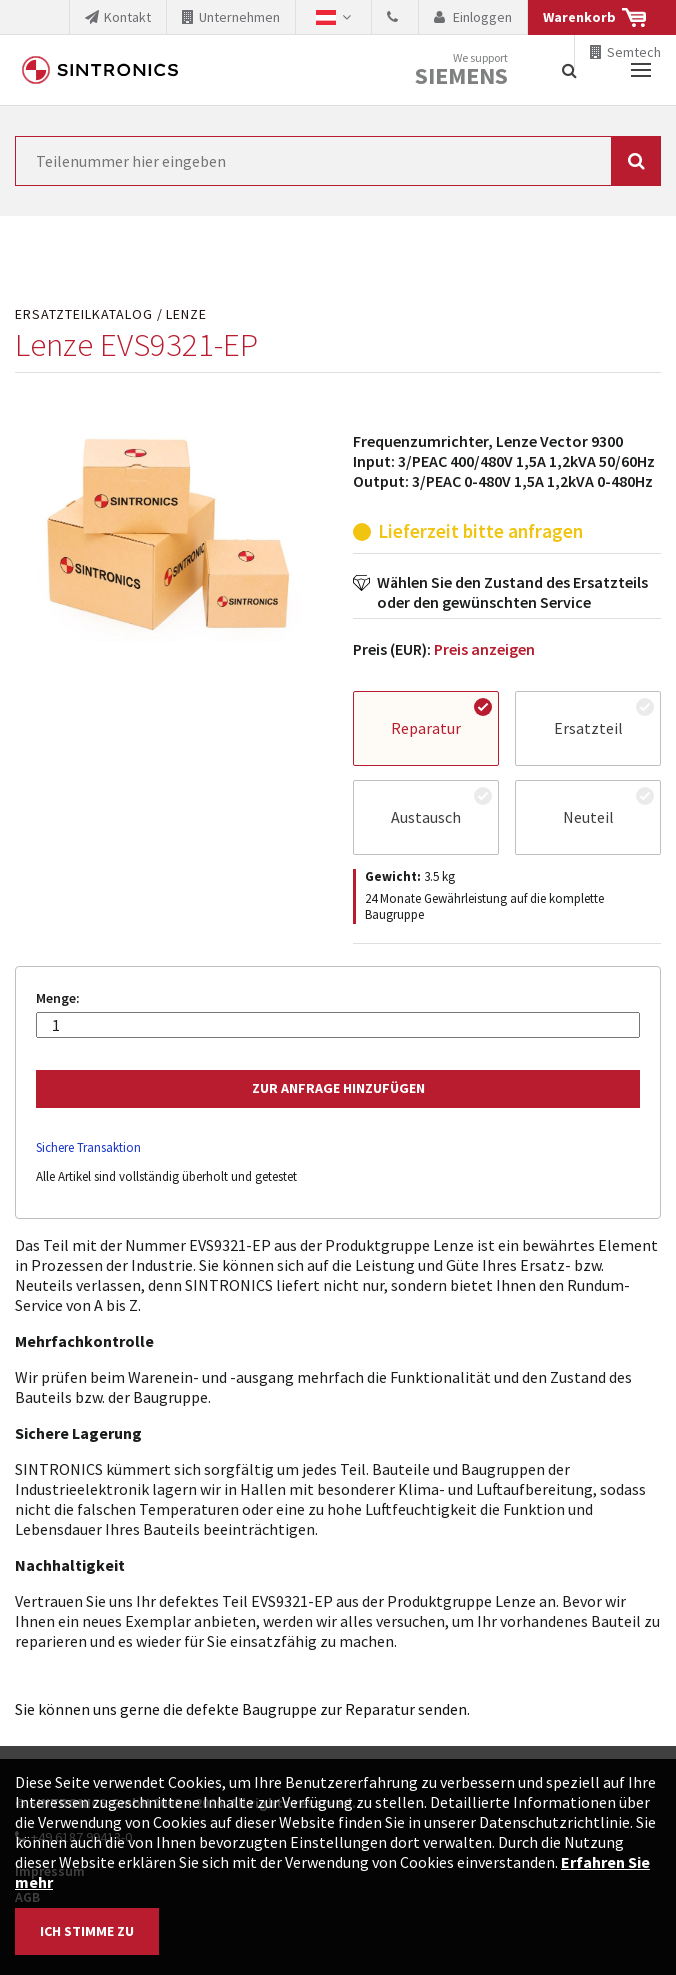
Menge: (58, 998)
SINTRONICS (100, 70)
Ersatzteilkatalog (84, 314)
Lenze (186, 314)
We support (461, 70)
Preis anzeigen (484, 649)
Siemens (461, 76)
